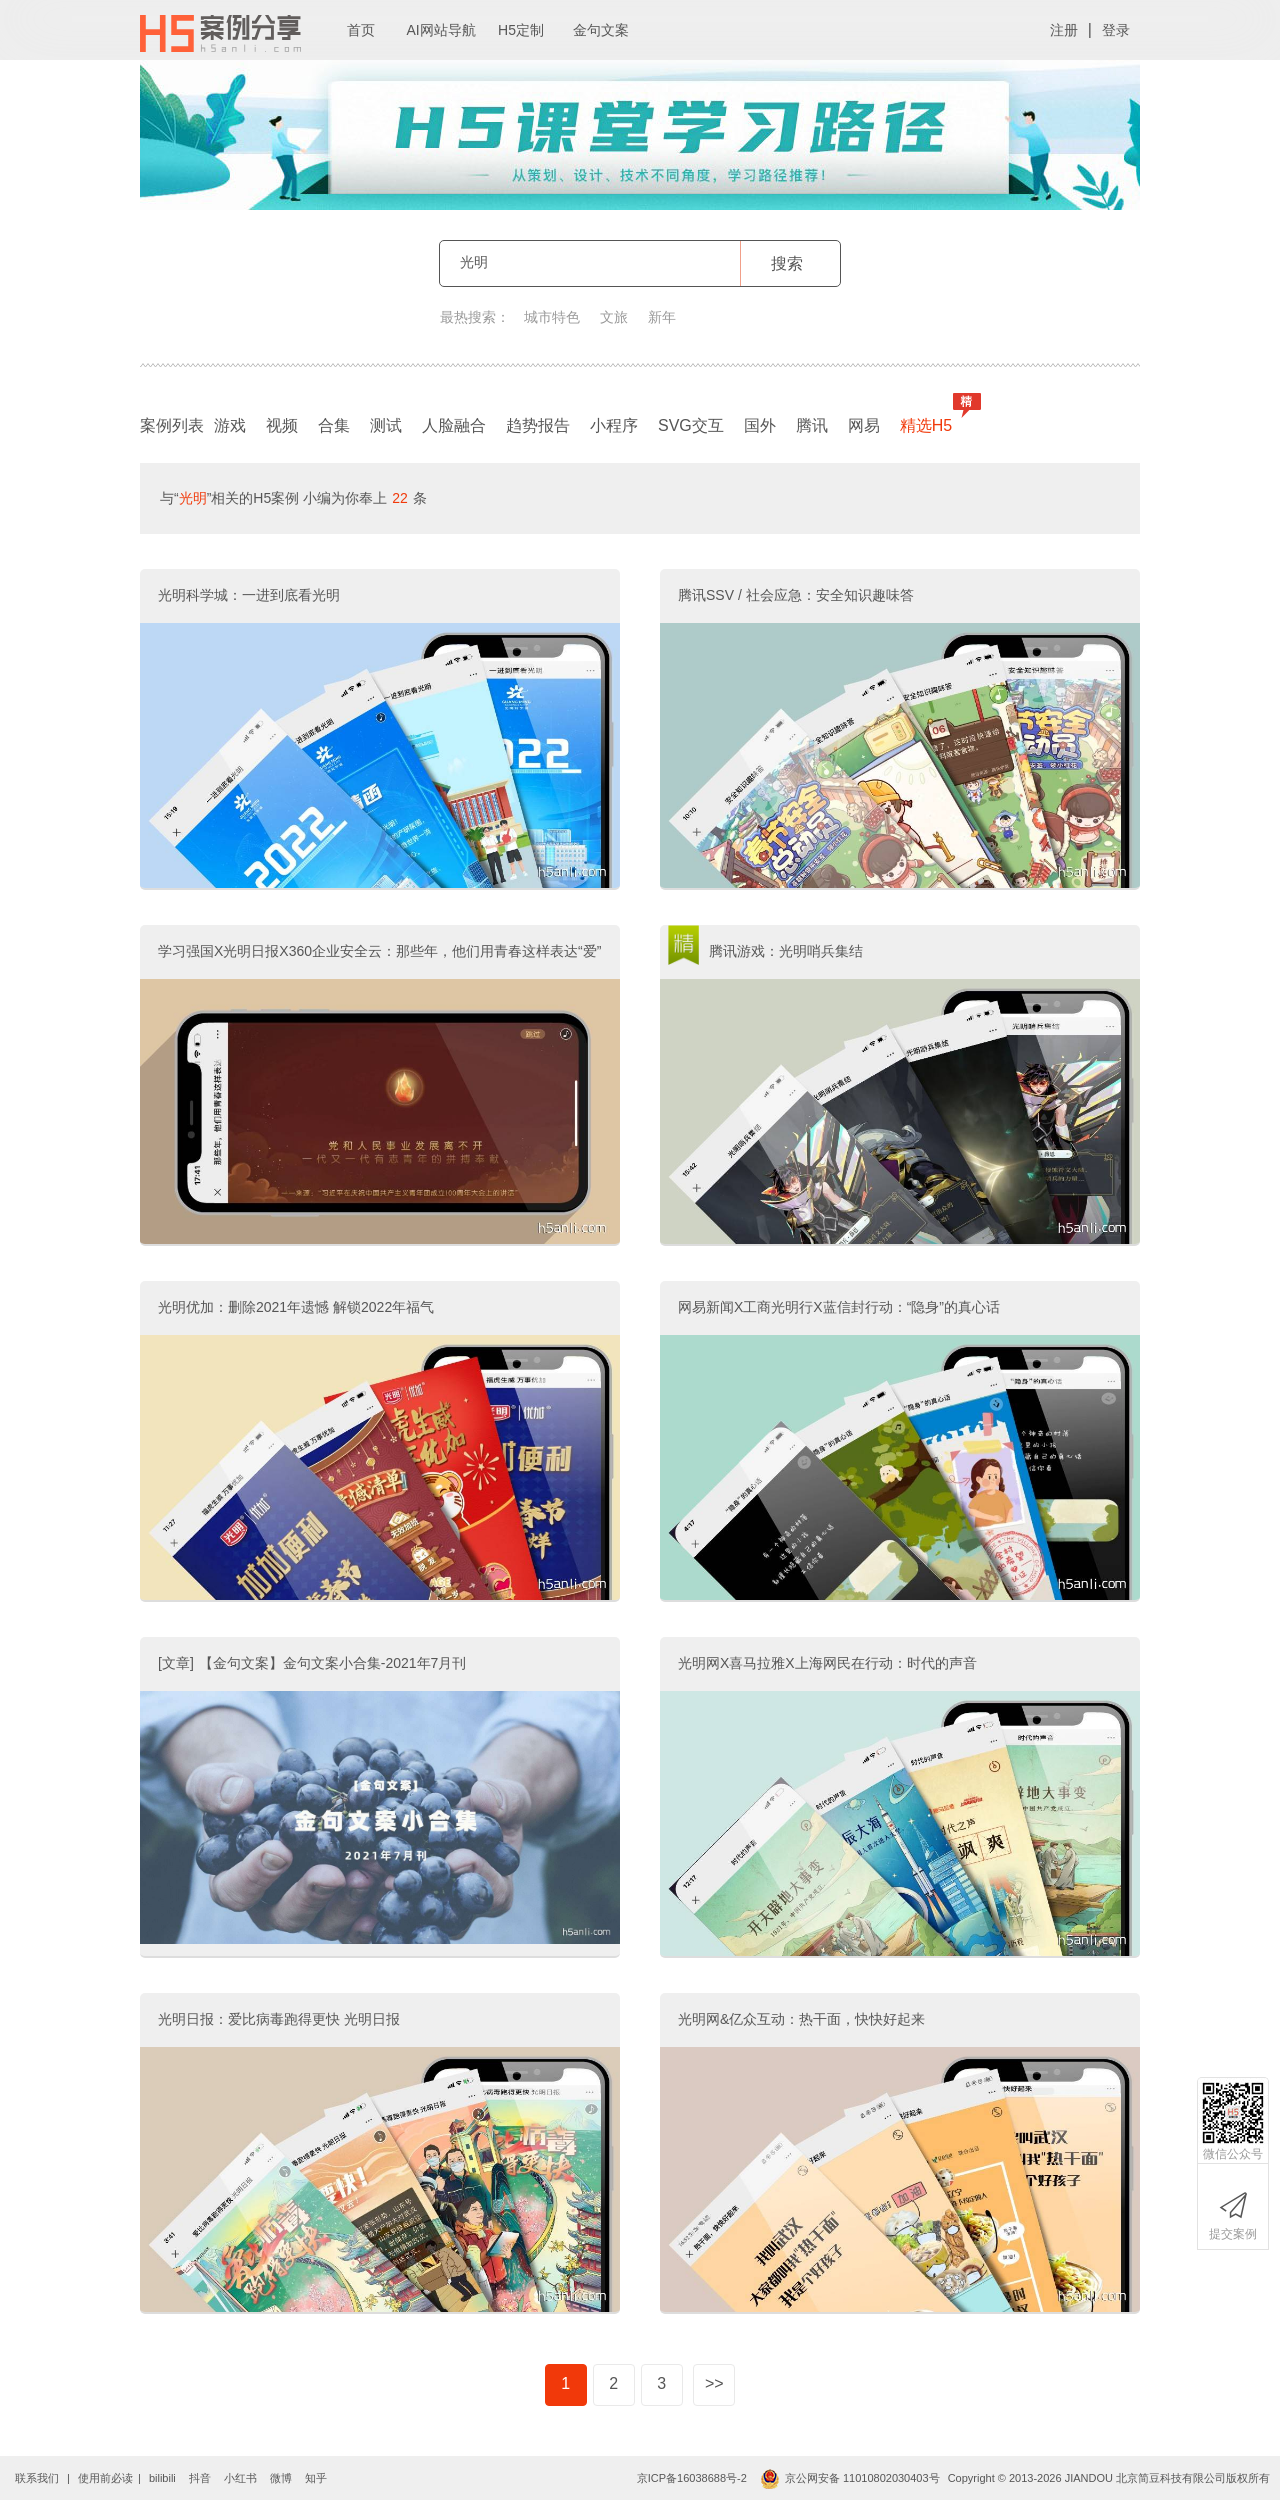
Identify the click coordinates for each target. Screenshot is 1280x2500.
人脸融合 (454, 425)
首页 (361, 30)
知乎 (316, 2478)
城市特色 (552, 317)
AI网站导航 (440, 30)
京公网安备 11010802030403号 (850, 2478)
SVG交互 (691, 425)
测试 (386, 425)
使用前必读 (105, 2478)
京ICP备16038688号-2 (692, 2478)
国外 (760, 425)
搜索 (787, 263)
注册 (1064, 30)
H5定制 (521, 30)
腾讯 (812, 425)
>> (714, 2383)
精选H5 (931, 421)
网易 (864, 425)
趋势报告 (538, 425)
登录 (1116, 30)
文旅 (614, 317)
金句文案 (601, 30)
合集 (334, 425)
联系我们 (37, 2478)
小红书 (240, 2478)
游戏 (230, 425)
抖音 (200, 2478)
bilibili (162, 2478)
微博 (281, 2478)
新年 (662, 317)
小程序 (614, 425)
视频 (282, 425)
